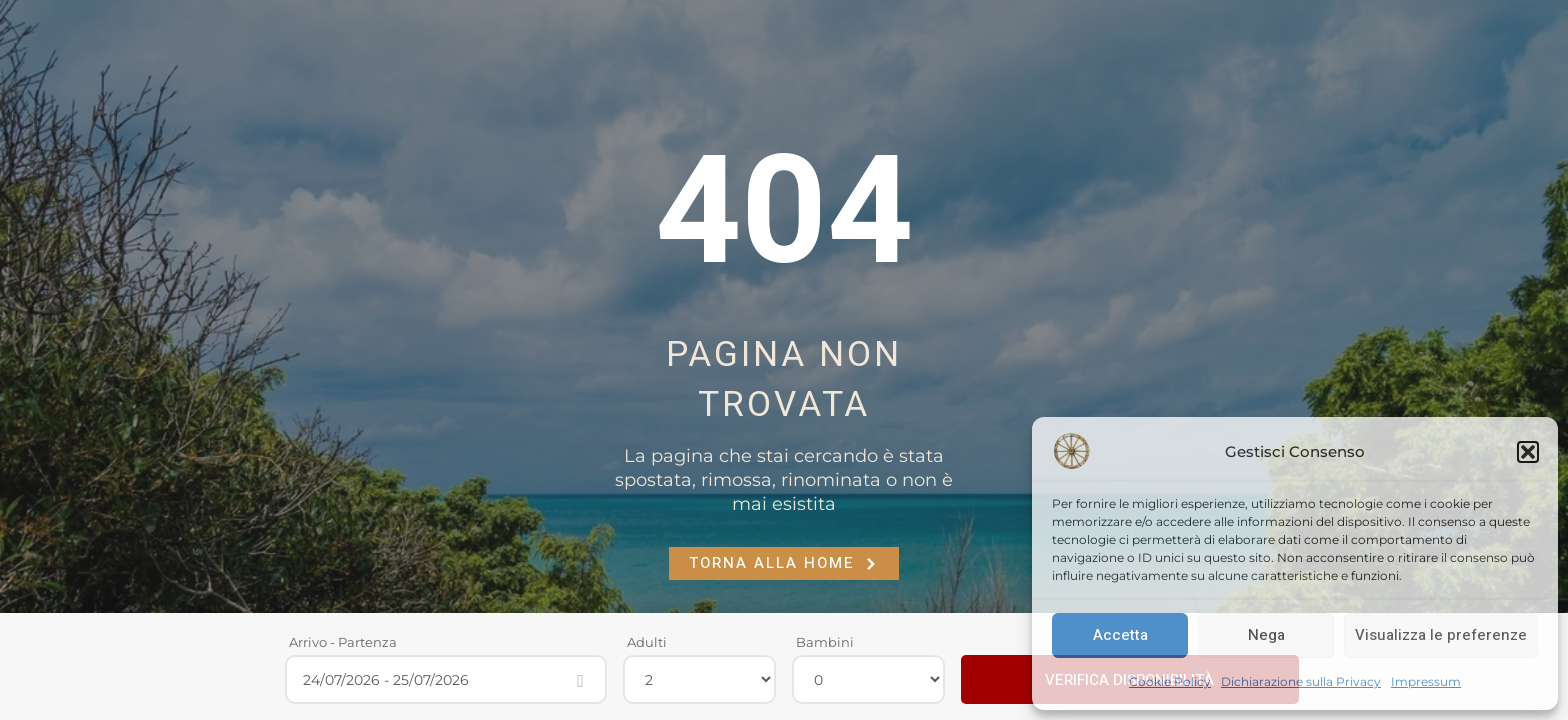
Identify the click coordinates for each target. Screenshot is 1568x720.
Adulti (647, 642)
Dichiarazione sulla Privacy (1301, 681)
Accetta (1120, 635)
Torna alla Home (784, 563)
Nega (1266, 635)
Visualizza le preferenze (1441, 635)
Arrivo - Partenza (343, 642)
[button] (1528, 452)
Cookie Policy (1170, 681)
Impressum (1426, 681)
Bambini (825, 642)
